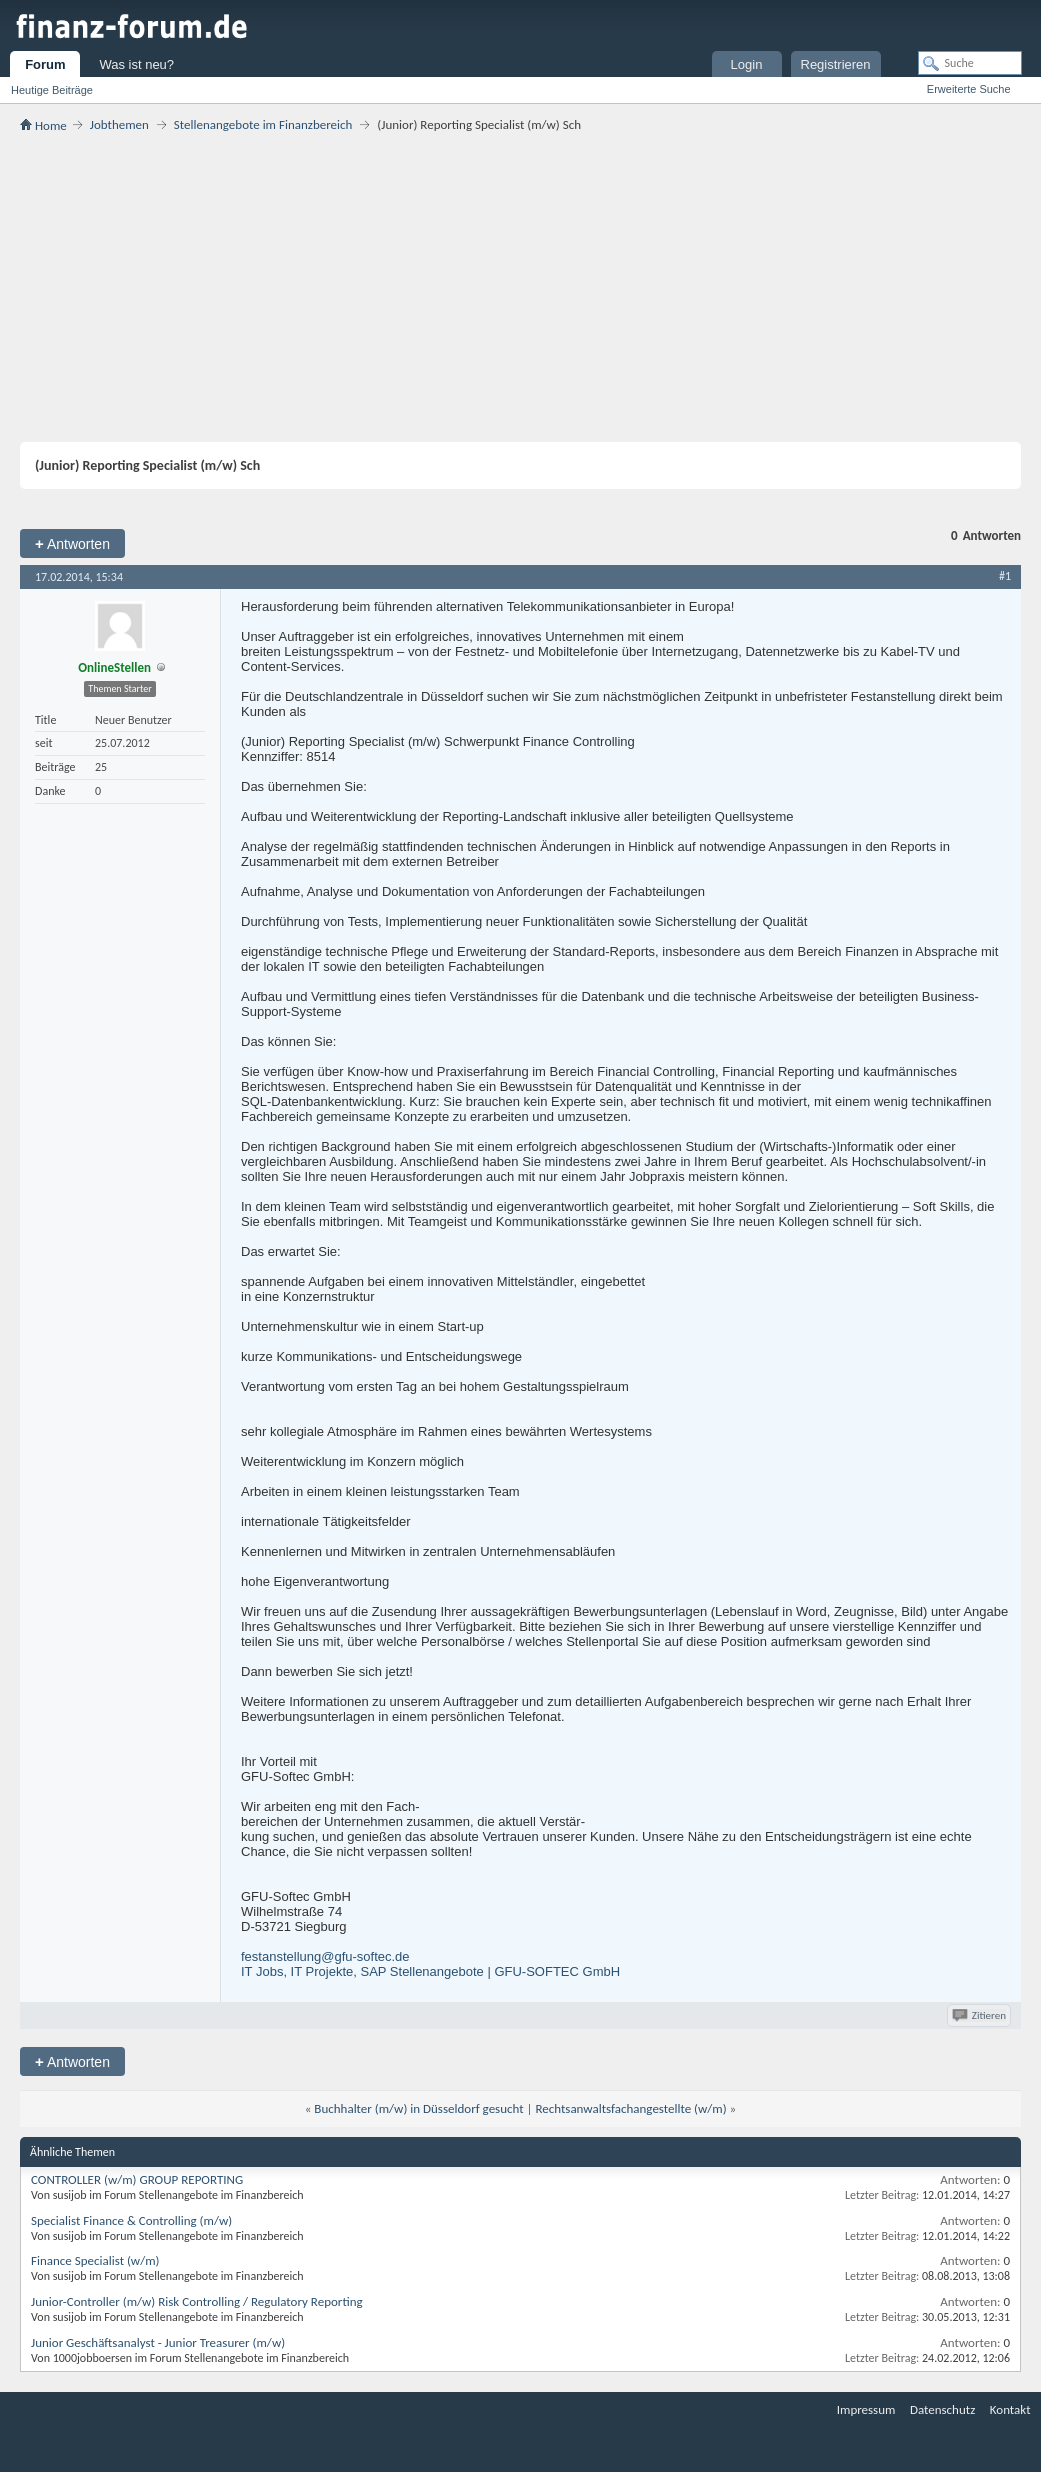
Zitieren (980, 2015)
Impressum (866, 2409)
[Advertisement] (520, 287)
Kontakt (1010, 2409)
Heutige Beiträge (52, 90)
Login (747, 64)
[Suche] (970, 63)
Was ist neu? (136, 64)
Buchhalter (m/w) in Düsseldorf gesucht (418, 2108)
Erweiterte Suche (969, 89)
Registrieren (836, 64)
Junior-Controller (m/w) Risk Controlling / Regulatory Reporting (197, 2301)
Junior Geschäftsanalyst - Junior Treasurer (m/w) (158, 2342)
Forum (45, 64)
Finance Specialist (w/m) (95, 2260)
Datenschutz (942, 2409)
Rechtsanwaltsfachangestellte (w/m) (630, 2108)
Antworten (72, 543)
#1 (1005, 576)
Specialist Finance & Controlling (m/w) (131, 2220)
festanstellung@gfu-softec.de (325, 1956)
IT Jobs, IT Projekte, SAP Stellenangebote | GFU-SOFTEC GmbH (430, 1971)
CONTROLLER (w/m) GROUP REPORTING (137, 2179)
